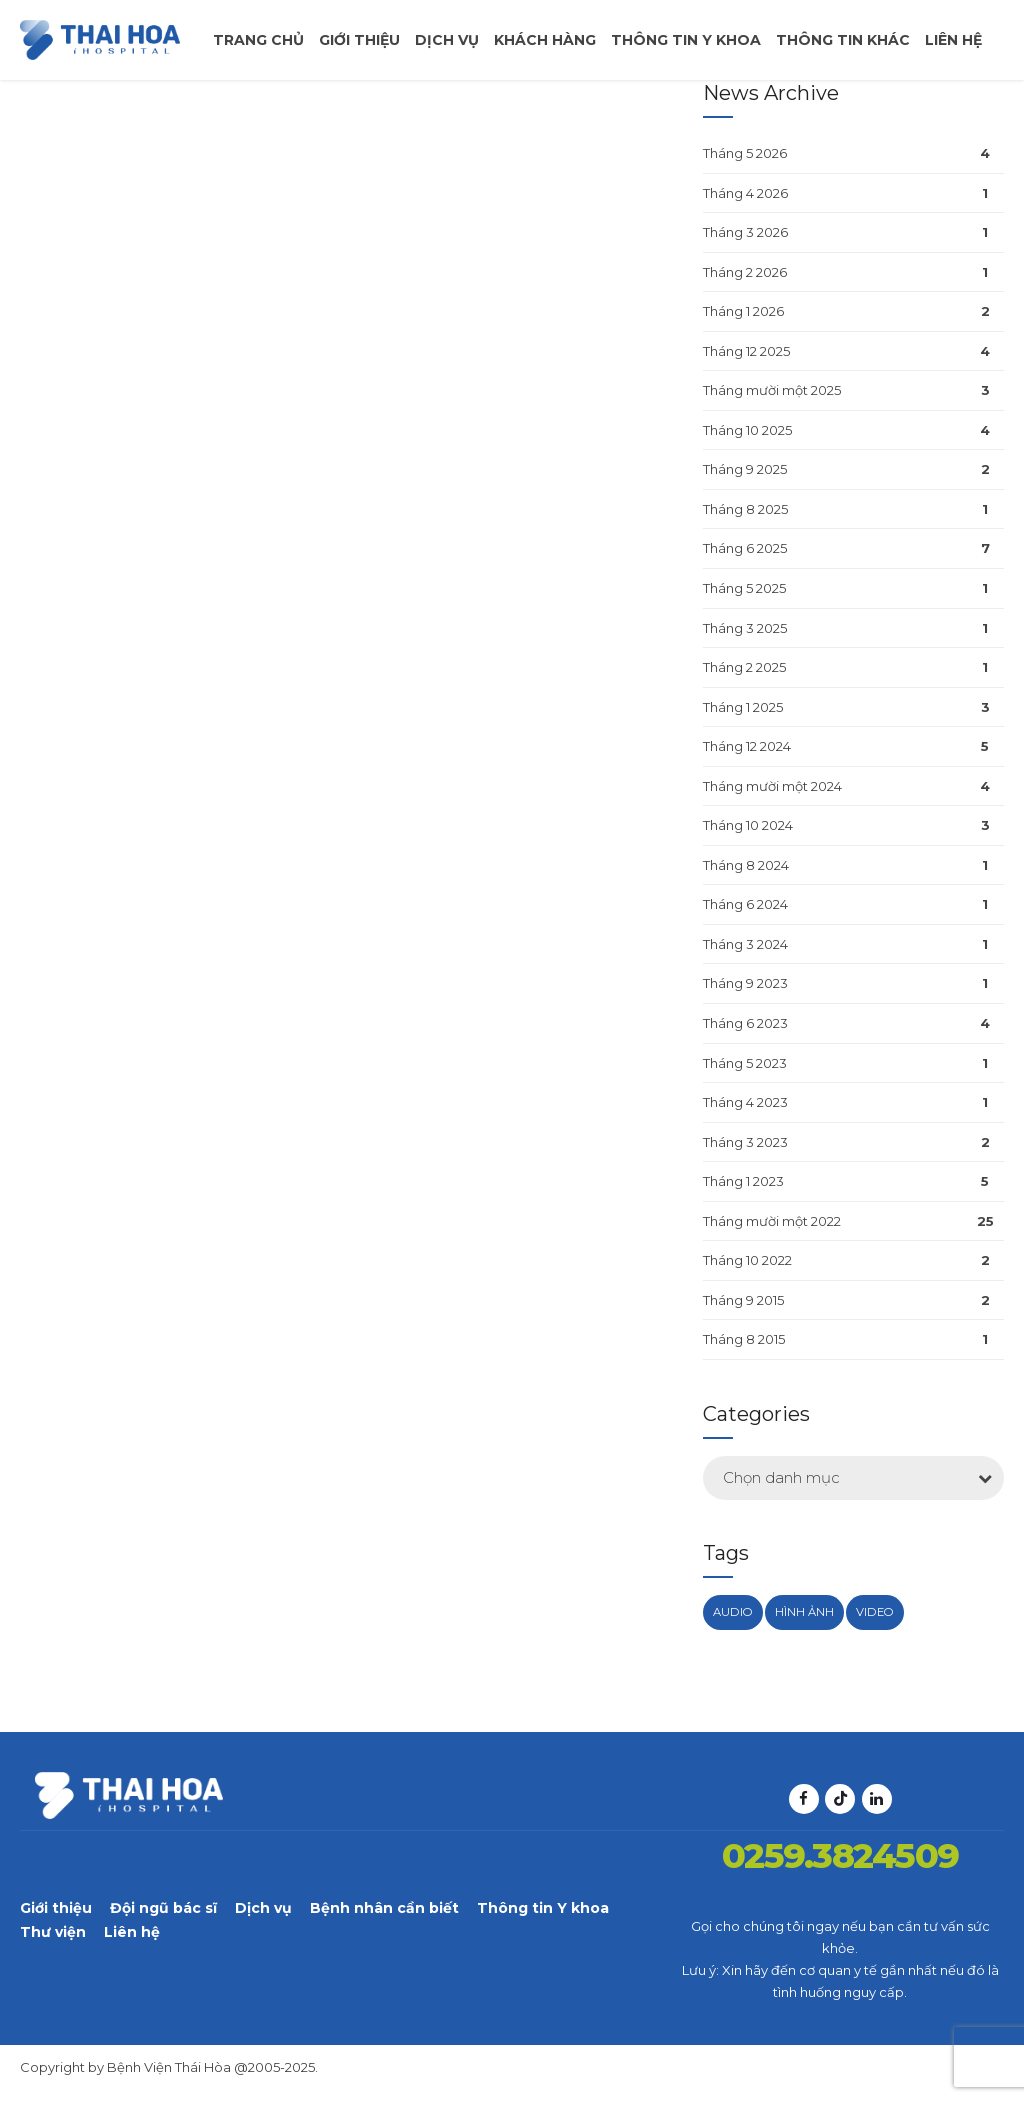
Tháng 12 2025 (746, 351)
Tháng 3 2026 (745, 232)
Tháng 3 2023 (745, 1142)
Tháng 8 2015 (744, 1339)
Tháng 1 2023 (743, 1181)
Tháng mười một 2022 (772, 1221)
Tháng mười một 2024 (772, 786)
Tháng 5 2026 (745, 153)
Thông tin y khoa (686, 40)
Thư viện (53, 1932)
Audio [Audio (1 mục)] (733, 1612)
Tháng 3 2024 (745, 944)
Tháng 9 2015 (743, 1300)
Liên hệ (953, 40)
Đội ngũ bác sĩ (163, 1908)
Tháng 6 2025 (745, 548)
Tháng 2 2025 (744, 667)
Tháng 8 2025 (745, 509)
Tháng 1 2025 (743, 707)
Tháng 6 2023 (745, 1023)
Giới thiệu (359, 40)
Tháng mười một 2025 (772, 390)
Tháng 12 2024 (747, 746)
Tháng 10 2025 (747, 430)
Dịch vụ (447, 40)
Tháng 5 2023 (745, 1063)
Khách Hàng (545, 40)
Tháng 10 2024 (748, 825)
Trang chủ (258, 40)
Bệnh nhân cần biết (384, 1908)
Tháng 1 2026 (743, 311)
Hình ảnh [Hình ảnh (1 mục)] (804, 1612)
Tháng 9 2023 (745, 983)
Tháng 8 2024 (746, 865)
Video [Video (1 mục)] (875, 1612)
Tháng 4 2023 (745, 1102)
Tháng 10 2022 (747, 1260)
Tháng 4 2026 (745, 193)
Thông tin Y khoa (543, 1908)
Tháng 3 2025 (745, 628)
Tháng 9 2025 (745, 469)
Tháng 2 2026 (745, 272)
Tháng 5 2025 (744, 588)
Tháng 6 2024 (745, 904)
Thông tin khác (843, 40)
